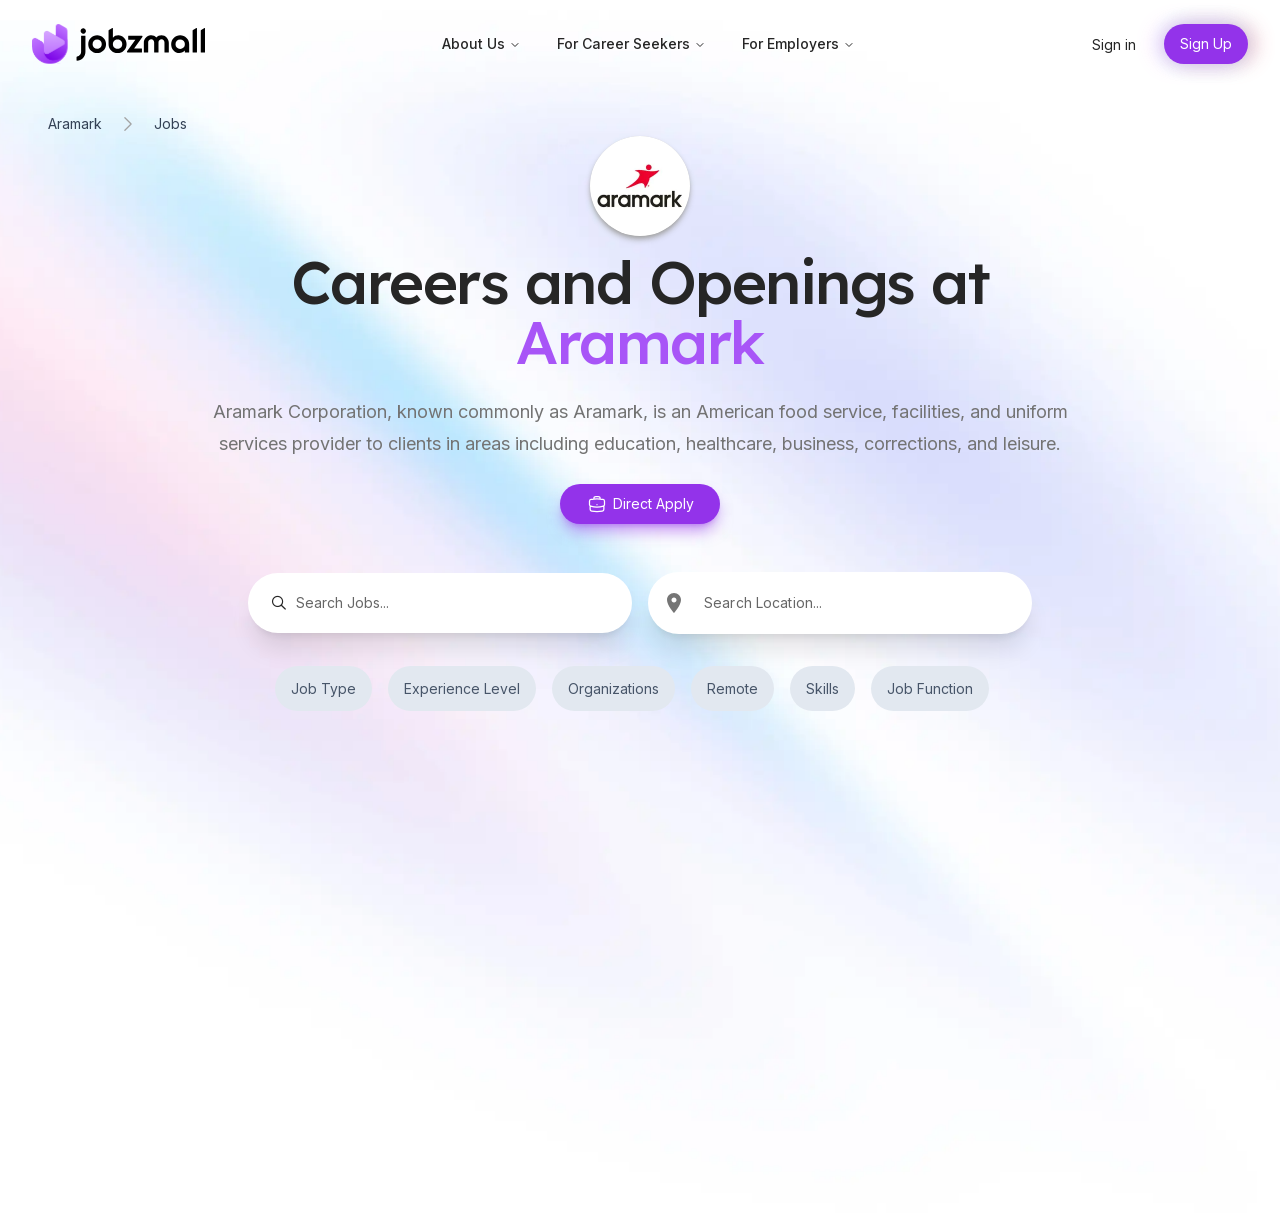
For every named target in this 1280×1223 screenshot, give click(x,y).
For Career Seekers (631, 43)
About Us (481, 43)
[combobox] (866, 602)
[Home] (118, 44)
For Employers (798, 43)
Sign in (1114, 44)
